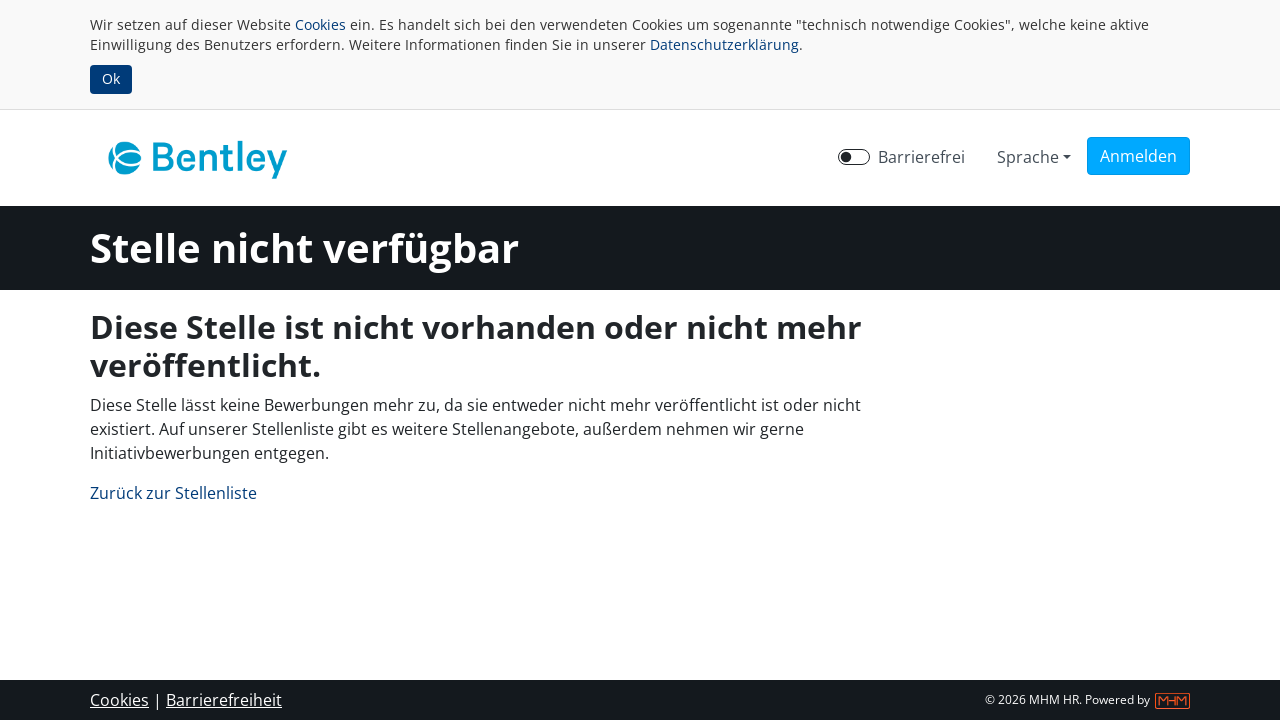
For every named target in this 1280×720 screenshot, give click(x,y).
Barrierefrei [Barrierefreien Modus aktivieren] (921, 157)
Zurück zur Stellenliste (173, 493)
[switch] (854, 157)
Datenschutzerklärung (724, 44)
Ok (111, 78)
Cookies (320, 24)
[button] (1138, 156)
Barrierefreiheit (224, 700)
